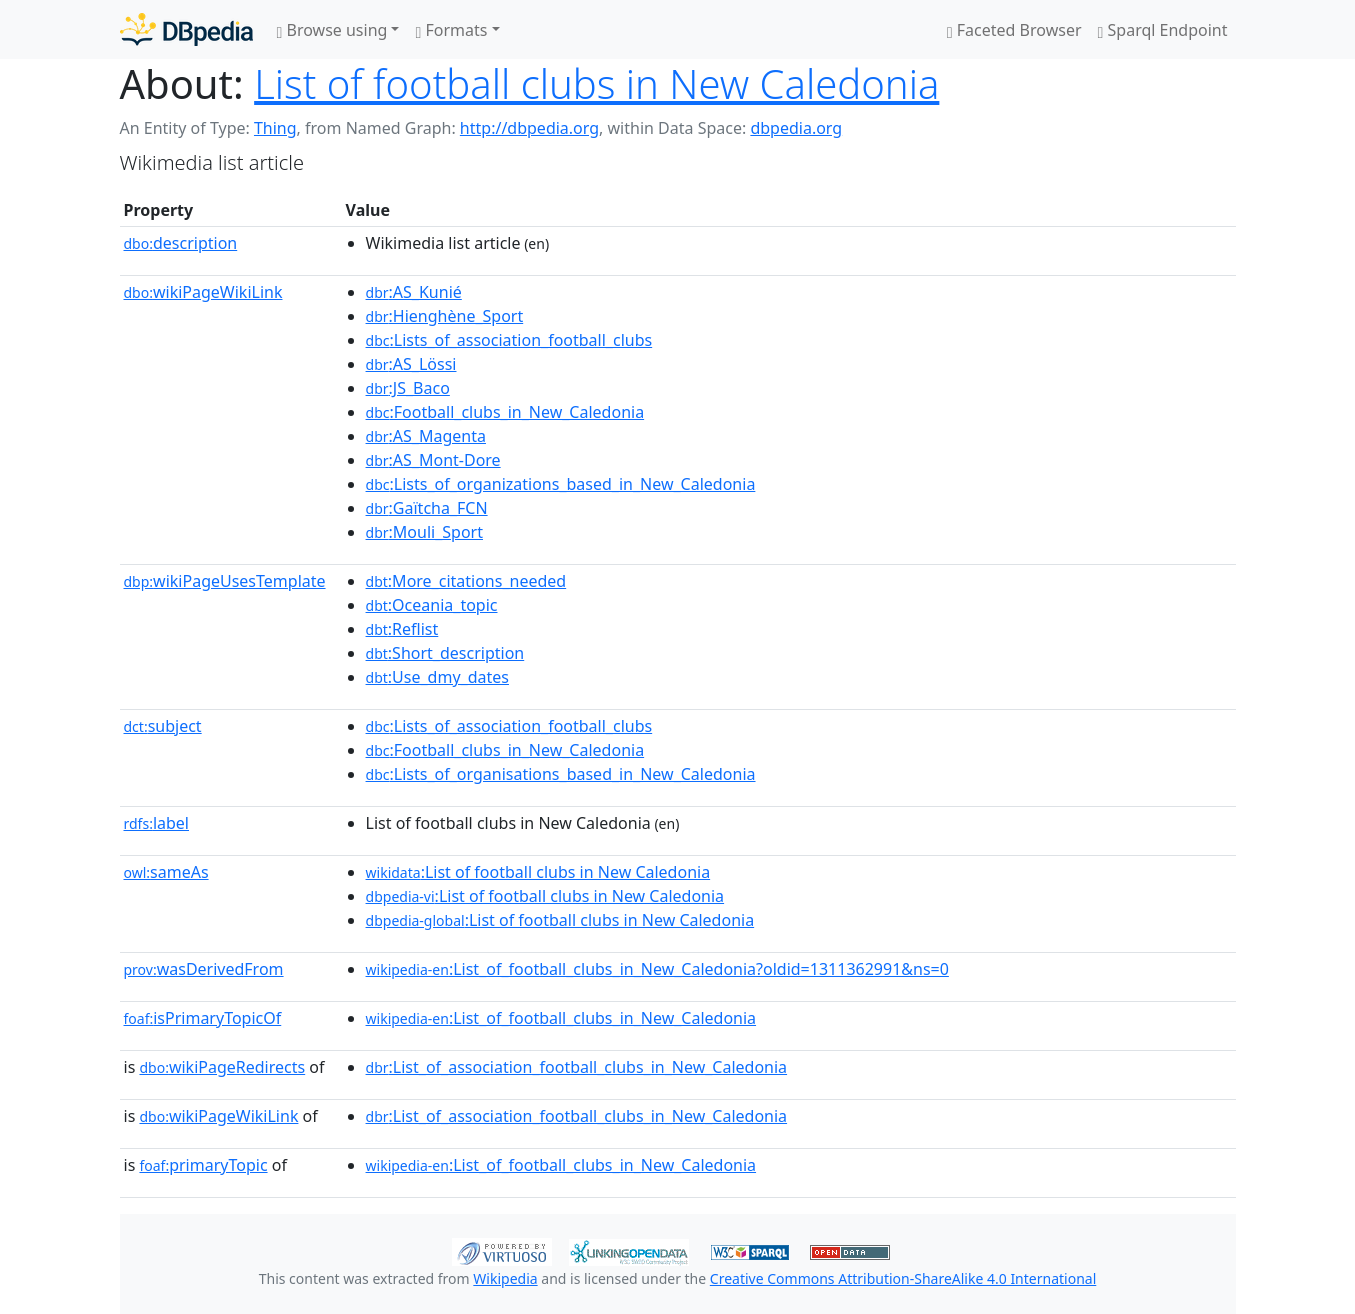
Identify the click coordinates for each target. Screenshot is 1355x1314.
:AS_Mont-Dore (433, 460)
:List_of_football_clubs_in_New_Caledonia (561, 1018)
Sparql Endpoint (1163, 30)
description (181, 243)
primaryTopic (203, 1165)
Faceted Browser (1014, 30)
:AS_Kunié (414, 292)
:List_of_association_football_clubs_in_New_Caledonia (577, 1067)
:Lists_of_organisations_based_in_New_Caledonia (561, 774)
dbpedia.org (796, 128)
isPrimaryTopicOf (203, 1018)
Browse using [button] (332, 30)
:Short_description (445, 653)
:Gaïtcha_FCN (427, 508)
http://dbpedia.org (529, 128)
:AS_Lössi (411, 364)
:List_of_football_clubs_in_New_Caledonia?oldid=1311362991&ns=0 (657, 969)
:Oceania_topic (432, 605)
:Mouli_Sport (424, 532)
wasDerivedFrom (204, 969)
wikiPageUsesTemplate (225, 581)
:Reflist (402, 629)
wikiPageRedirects (222, 1067)
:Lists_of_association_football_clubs (509, 340)
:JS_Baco (408, 388)
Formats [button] (451, 30)
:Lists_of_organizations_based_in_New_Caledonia (561, 484)
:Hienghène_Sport (445, 316)
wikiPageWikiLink (203, 292)
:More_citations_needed (466, 581)
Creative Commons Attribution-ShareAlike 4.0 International (903, 1278)
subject (163, 726)
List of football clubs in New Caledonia (596, 83)
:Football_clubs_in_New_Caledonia (505, 412)
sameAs (166, 872)
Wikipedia (505, 1278)
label (157, 823)
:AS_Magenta (426, 436)
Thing (275, 128)
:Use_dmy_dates (437, 677)
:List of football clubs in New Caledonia (538, 872)
